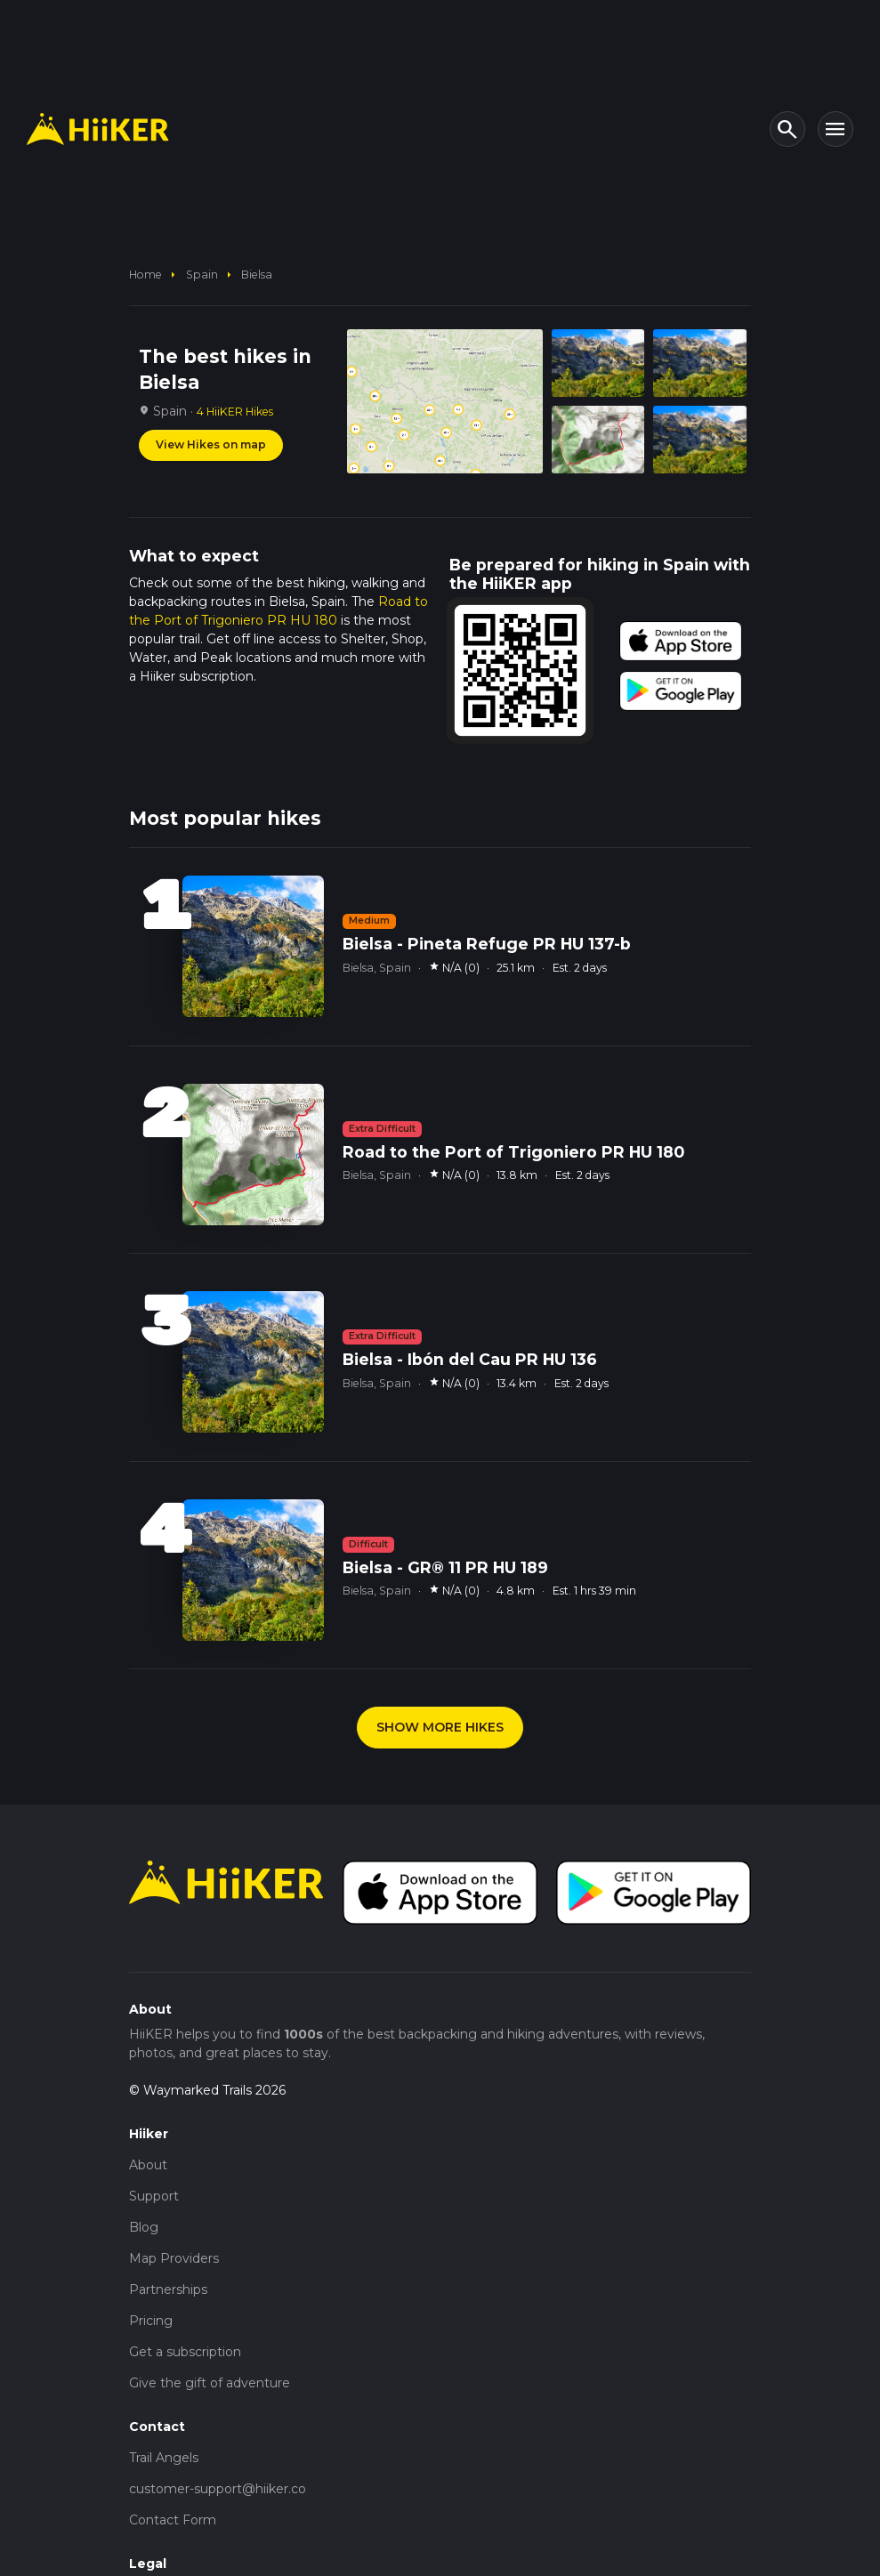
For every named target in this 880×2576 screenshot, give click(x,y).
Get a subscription (185, 2352)
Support (154, 2196)
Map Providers (174, 2258)
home (145, 274)
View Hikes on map (211, 444)
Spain (202, 274)
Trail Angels (163, 2458)
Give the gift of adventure (209, 2383)
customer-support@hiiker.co (217, 2489)
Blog (143, 2227)
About (148, 2165)
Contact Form (172, 2520)
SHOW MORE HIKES (440, 1727)
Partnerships (168, 2289)
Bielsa (256, 274)
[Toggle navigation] (835, 129)
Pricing (151, 2321)
